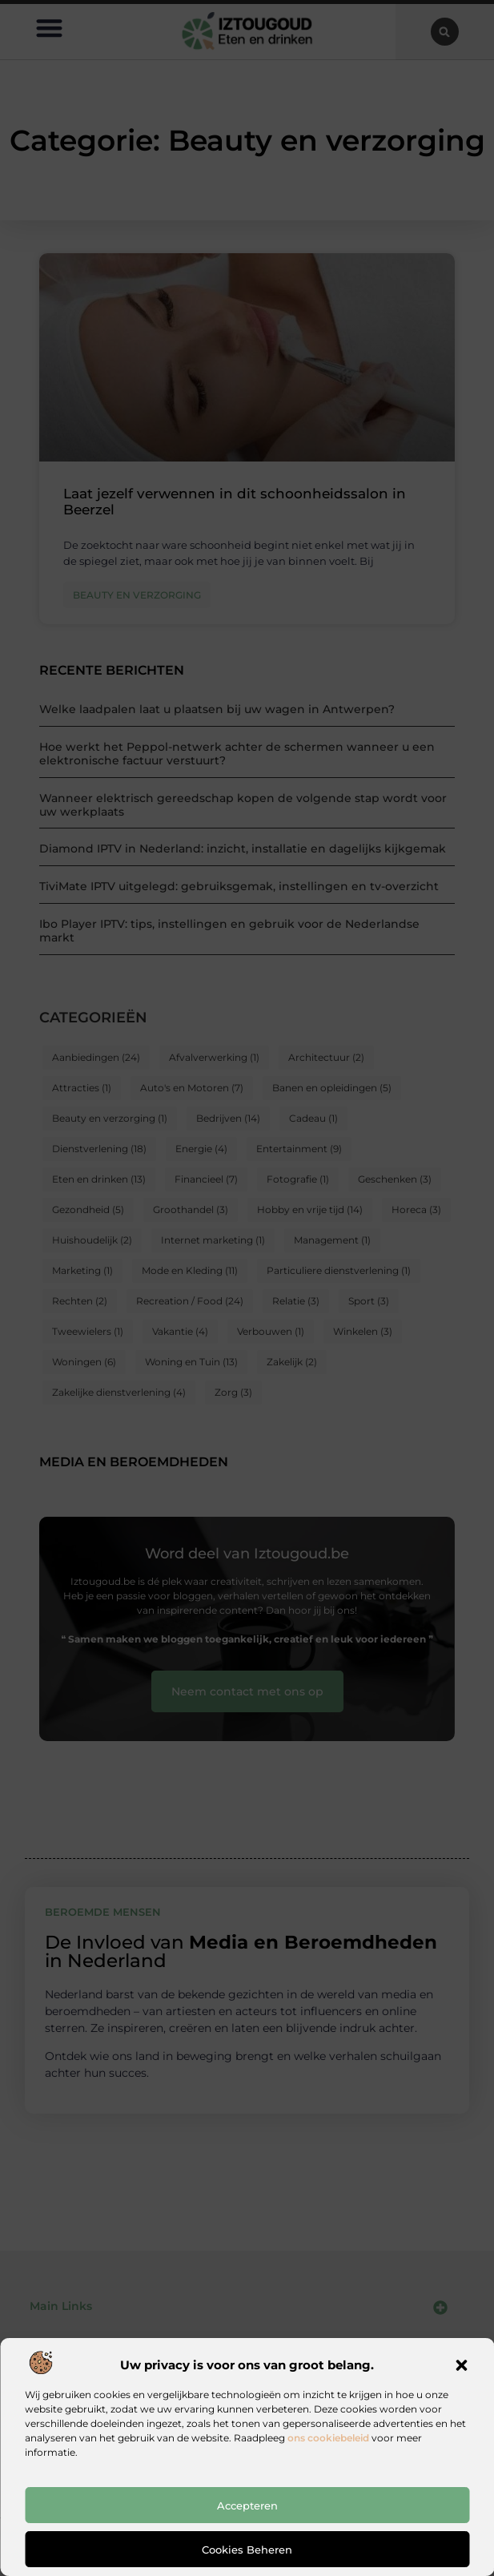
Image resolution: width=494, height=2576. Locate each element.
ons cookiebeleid (328, 2438)
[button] (461, 2365)
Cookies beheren (247, 2549)
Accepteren (247, 2505)
